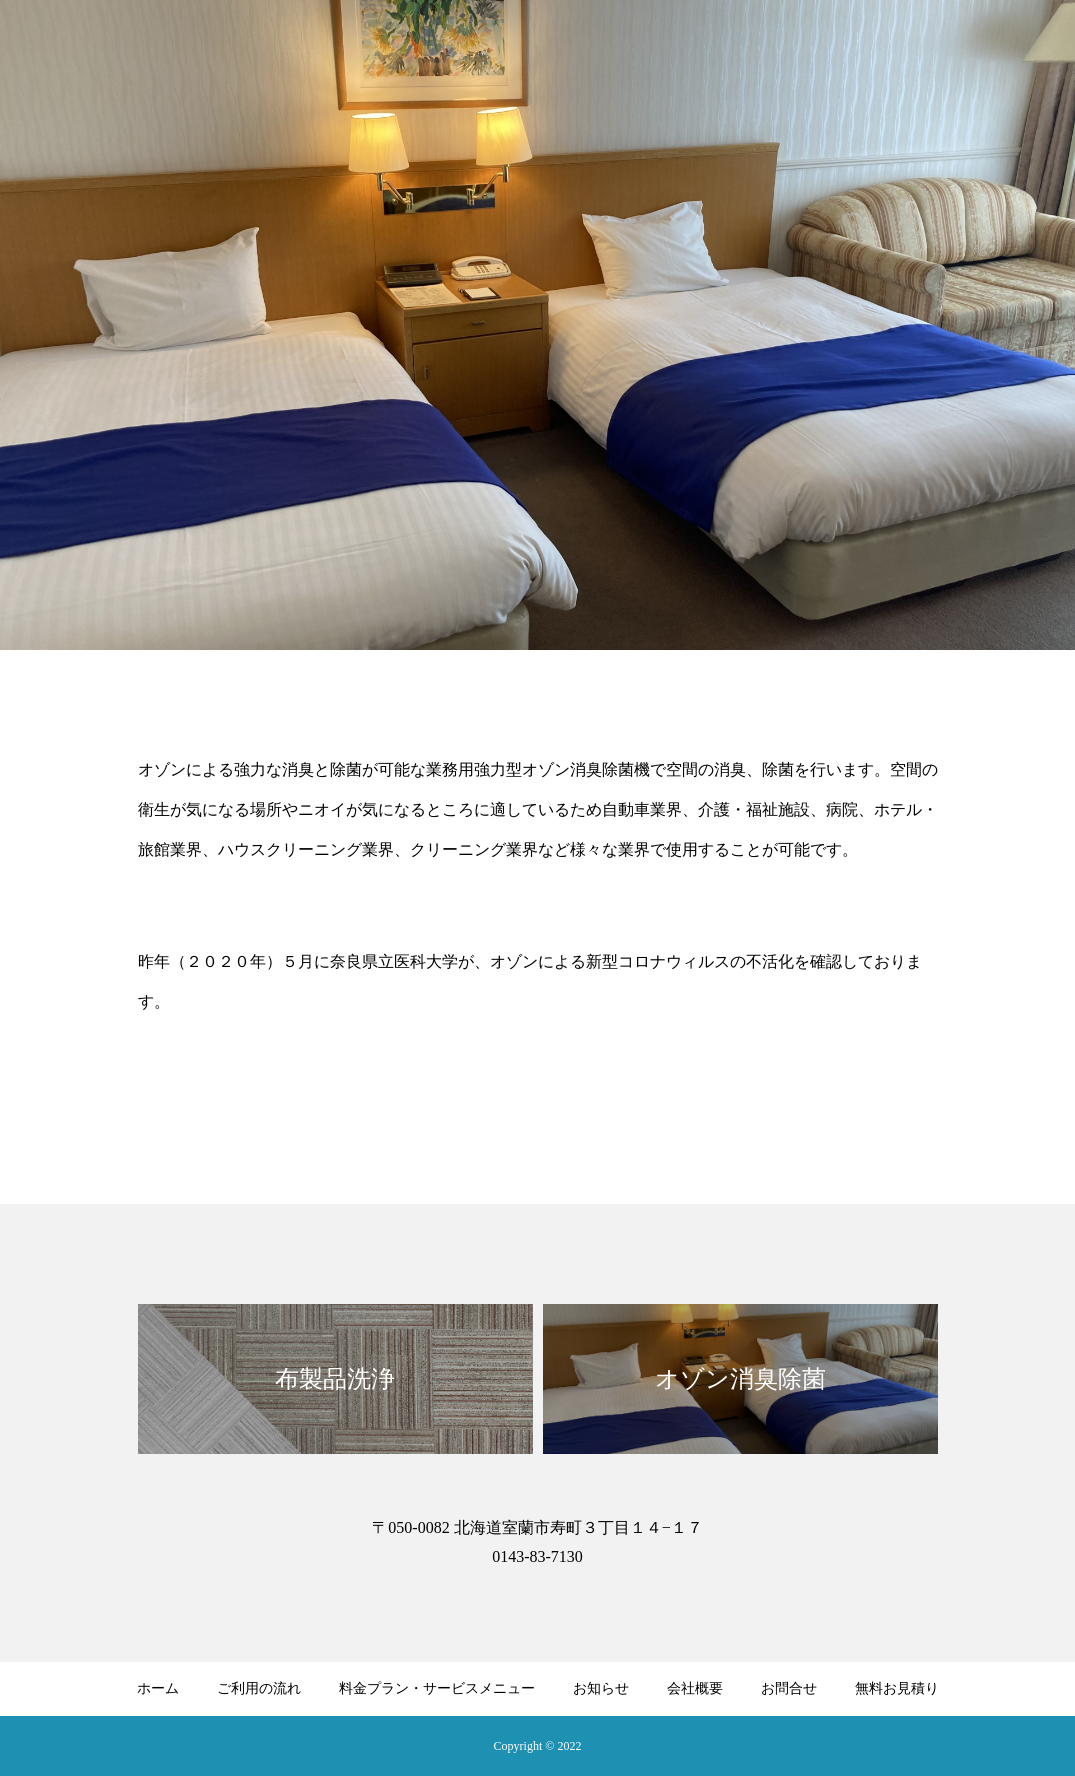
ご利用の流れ (259, 1688)
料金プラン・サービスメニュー (437, 1688)
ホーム (158, 1688)
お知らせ (601, 1688)
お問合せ (789, 1688)
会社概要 (695, 1688)
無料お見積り (897, 1688)
